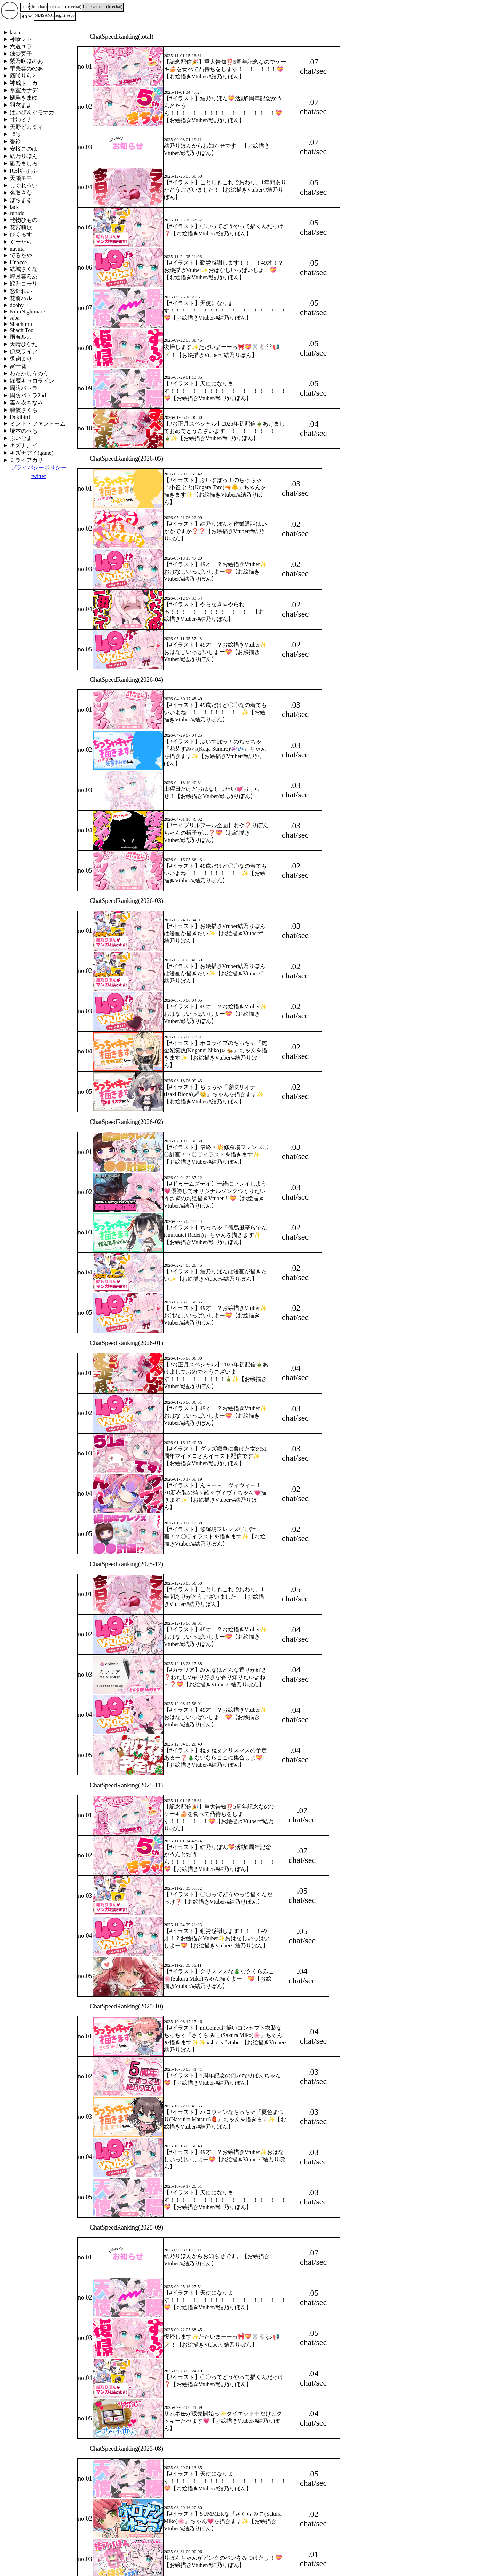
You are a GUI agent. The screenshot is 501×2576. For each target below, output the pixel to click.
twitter (38, 476)
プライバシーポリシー (38, 467)
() (38, 6)
